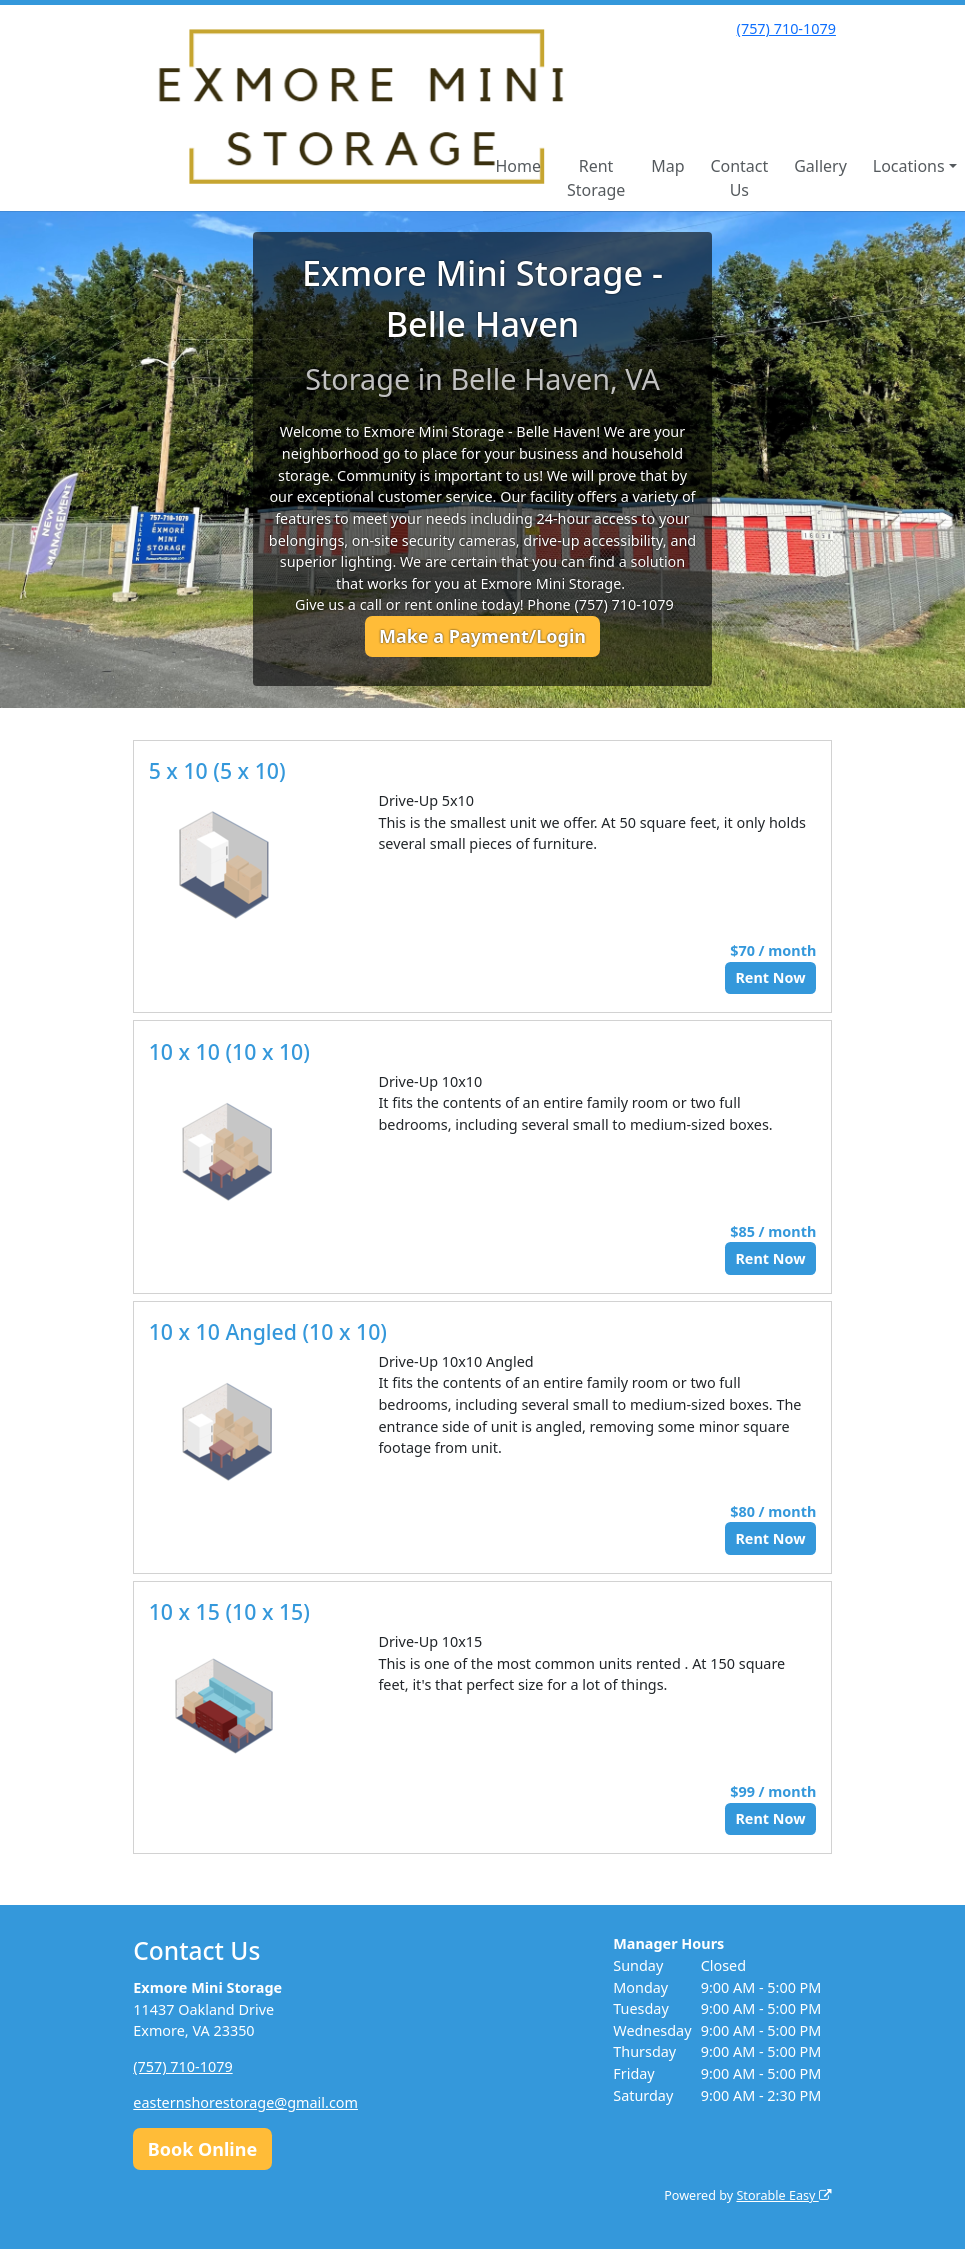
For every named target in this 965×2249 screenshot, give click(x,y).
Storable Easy (783, 2195)
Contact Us (739, 178)
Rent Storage (596, 178)
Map (667, 166)
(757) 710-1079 (786, 28)
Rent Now (770, 977)
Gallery (820, 166)
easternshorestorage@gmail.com (245, 2102)
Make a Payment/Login (482, 636)
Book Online (202, 2149)
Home (518, 166)
